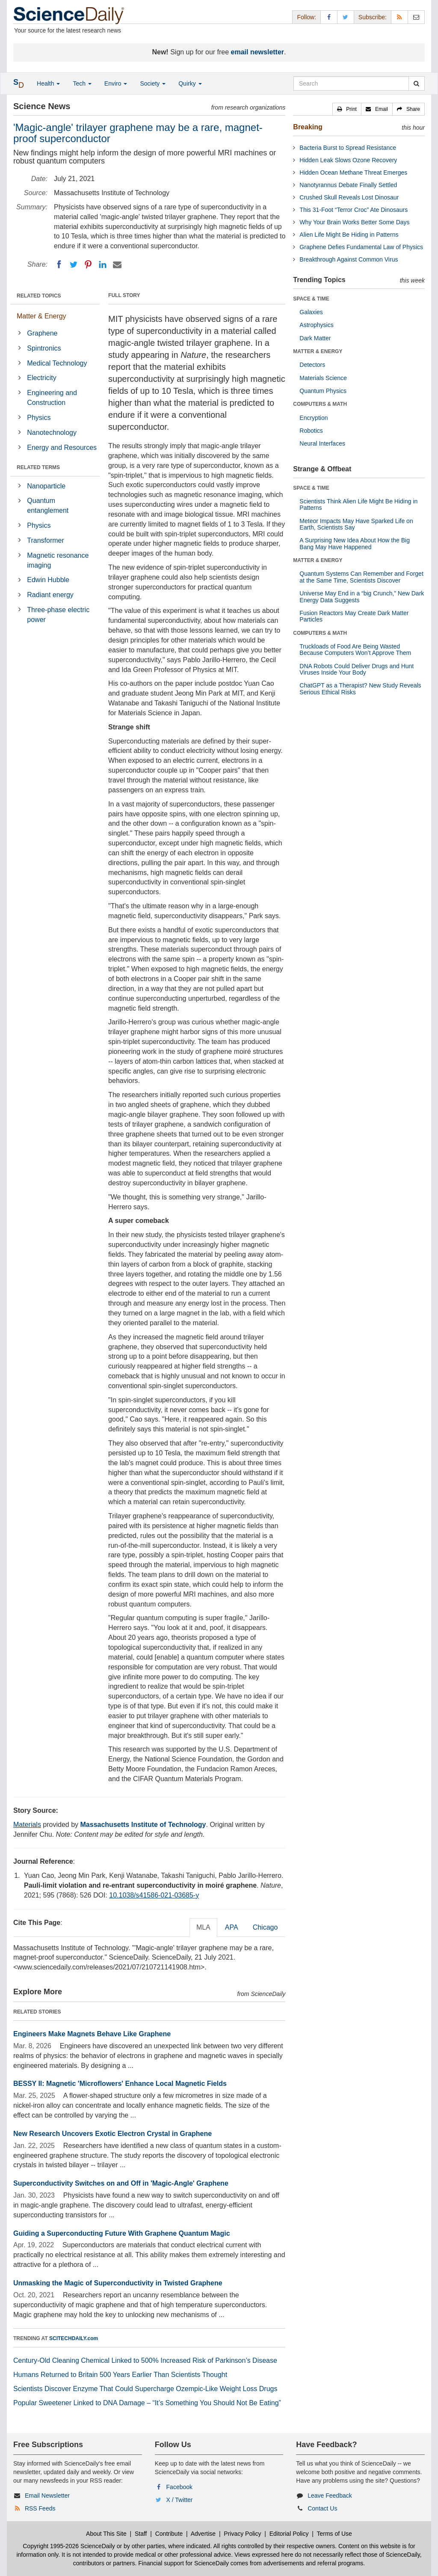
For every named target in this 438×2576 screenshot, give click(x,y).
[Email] (117, 264)
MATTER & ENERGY (317, 351)
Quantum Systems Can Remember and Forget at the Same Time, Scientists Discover (361, 576)
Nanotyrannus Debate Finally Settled (348, 184)
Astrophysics (316, 324)
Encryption (313, 417)
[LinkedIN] (103, 264)
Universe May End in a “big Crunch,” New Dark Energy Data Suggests (361, 596)
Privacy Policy (242, 2533)
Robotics (311, 430)
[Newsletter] (416, 17)
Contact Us (322, 2508)
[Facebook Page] (328, 17)
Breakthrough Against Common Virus (348, 259)
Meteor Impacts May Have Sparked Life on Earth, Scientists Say (356, 524)
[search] (416, 83)
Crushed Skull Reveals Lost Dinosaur (349, 197)
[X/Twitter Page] (345, 17)
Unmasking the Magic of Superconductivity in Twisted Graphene (117, 2283)
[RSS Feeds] (399, 17)
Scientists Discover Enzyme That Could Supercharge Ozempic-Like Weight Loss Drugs (145, 2388)
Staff (141, 2533)
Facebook (179, 2487)
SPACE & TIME (311, 299)
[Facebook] (59, 264)
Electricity (41, 377)
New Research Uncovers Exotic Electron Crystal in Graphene (112, 2133)
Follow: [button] (306, 17)
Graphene (42, 333)
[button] (346, 109)
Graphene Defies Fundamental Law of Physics (361, 247)
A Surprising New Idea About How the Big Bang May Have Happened (354, 543)
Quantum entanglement (47, 505)
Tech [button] (82, 83)
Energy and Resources (62, 447)
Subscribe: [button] (372, 17)
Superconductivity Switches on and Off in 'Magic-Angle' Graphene (120, 2183)
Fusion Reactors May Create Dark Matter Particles (353, 616)
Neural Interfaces (322, 443)
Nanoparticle (46, 486)
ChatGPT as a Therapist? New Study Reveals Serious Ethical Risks (360, 688)
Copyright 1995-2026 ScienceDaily (69, 2546)
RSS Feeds (40, 2508)
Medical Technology (57, 363)
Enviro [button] (115, 83)
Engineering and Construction (52, 397)
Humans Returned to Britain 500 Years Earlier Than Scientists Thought (120, 2374)
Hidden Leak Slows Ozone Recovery (348, 160)
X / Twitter (179, 2499)
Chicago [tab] (265, 1927)
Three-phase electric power (58, 614)
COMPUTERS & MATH (320, 404)
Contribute (169, 2533)
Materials (27, 1824)
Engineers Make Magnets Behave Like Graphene (92, 2034)
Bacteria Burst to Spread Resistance (347, 147)
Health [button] (48, 83)
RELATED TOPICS (39, 296)
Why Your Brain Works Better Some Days (354, 222)
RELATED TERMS (38, 467)
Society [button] (153, 83)
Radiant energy (50, 594)
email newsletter (257, 52)
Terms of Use (334, 2533)
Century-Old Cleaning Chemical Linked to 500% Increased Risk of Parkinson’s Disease (145, 2360)
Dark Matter (315, 338)
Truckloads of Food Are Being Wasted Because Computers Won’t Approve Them (355, 649)
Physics (38, 417)
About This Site (106, 2533)
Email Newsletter (47, 2495)
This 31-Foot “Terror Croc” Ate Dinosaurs (353, 209)
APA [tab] (231, 1927)
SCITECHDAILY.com (73, 2338)
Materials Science (323, 378)
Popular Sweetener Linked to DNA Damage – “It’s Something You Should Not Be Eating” (147, 2402)
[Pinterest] (88, 264)
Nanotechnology (52, 432)
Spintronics (44, 348)
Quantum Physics (322, 390)
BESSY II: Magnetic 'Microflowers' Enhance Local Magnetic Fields (120, 2083)
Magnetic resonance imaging (58, 560)
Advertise (203, 2533)
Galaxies (311, 312)
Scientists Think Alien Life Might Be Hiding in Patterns (358, 504)
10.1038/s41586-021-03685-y (154, 1895)
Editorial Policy (289, 2533)
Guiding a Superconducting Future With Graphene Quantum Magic (121, 2233)
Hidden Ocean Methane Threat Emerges (353, 172)
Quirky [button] (189, 83)
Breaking (307, 127)
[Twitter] (73, 264)
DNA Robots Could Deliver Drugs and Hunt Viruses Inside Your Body (356, 669)
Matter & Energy (41, 316)
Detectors (312, 364)
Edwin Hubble (48, 579)
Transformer (45, 540)
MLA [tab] (203, 1927)
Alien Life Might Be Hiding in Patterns (348, 234)
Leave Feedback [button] (330, 2495)
